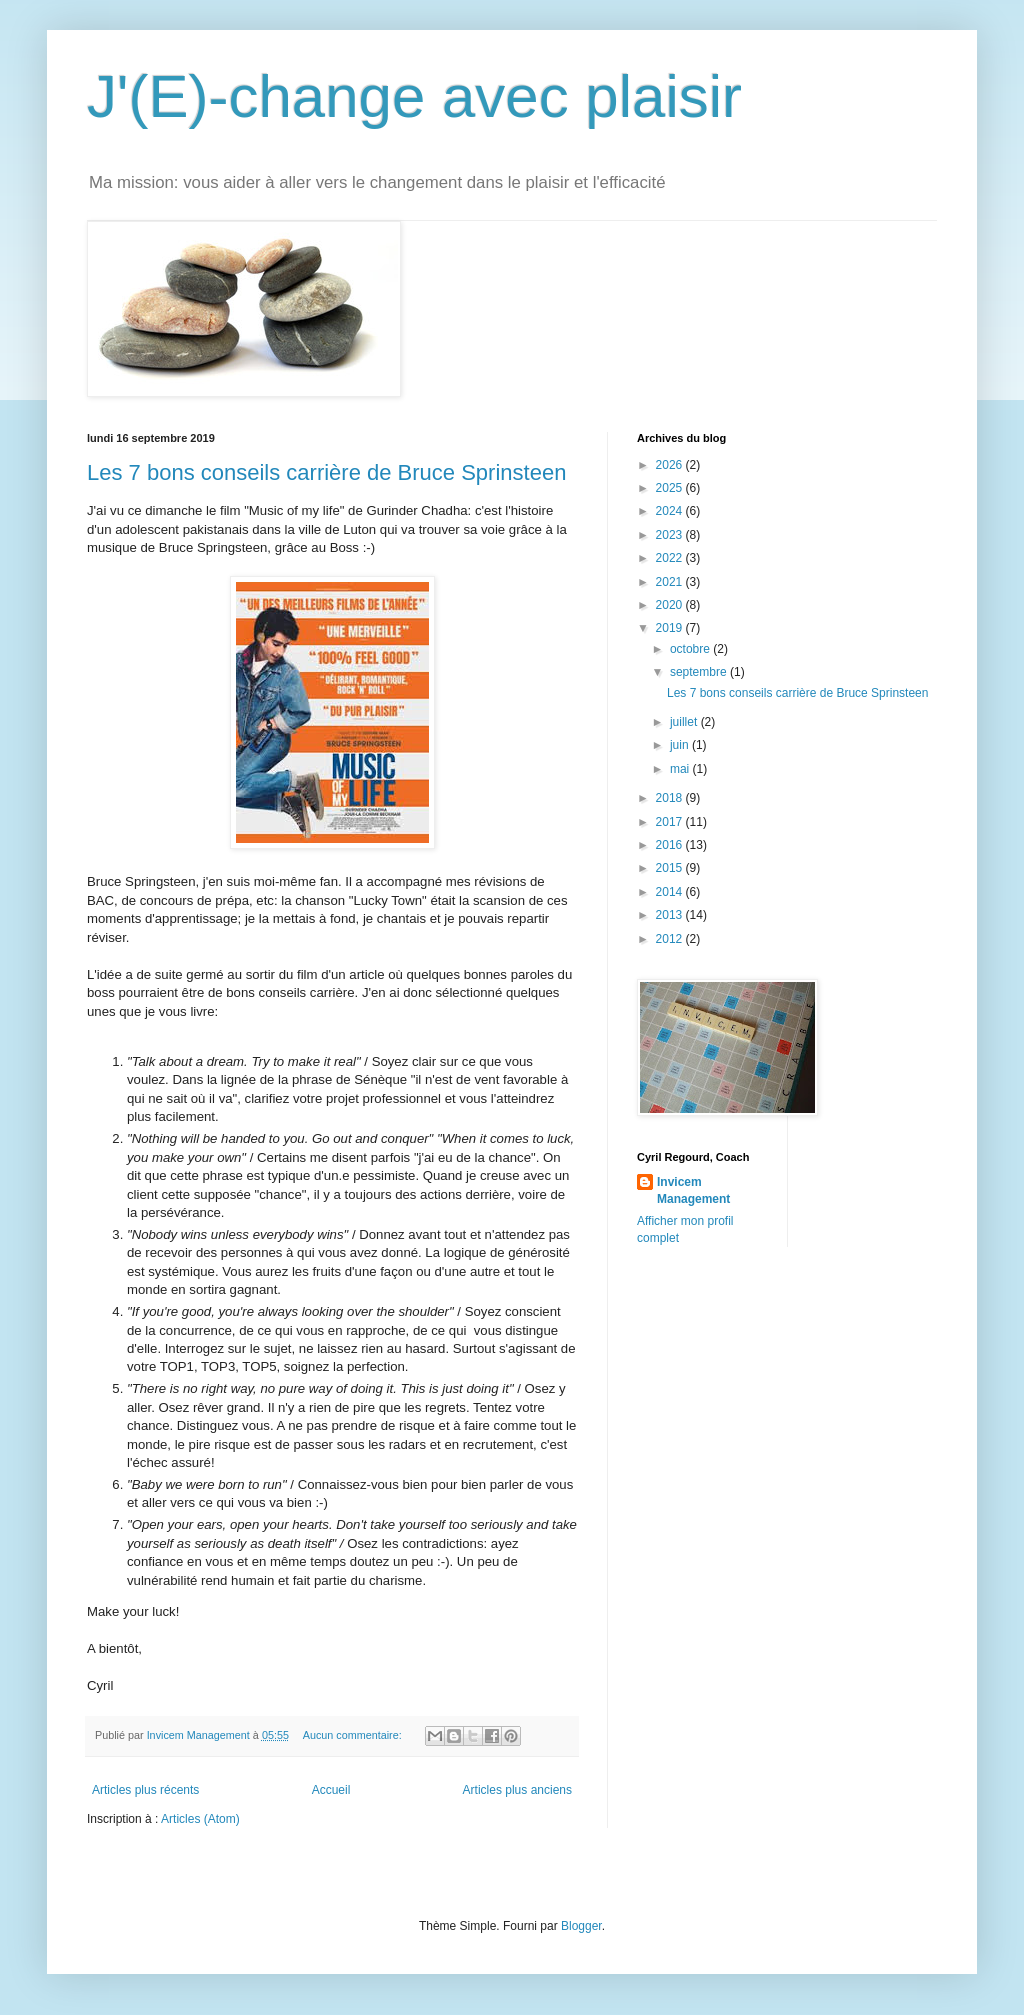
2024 (671, 511)
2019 (671, 628)
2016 (671, 845)
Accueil (331, 1790)
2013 (671, 915)
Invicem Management (693, 1190)
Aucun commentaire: (354, 1735)
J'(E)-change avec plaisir (414, 96)
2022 (671, 558)
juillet (685, 722)
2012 (671, 939)
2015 (671, 868)
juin (681, 745)
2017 (671, 822)
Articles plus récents (145, 1790)
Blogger (581, 1926)
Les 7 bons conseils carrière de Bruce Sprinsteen (326, 472)
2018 (671, 798)
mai (681, 769)
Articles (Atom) (200, 1819)
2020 (671, 605)
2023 (671, 535)
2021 (671, 582)
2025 (671, 488)
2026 (671, 465)
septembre (700, 672)
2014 (671, 892)
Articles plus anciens (517, 1790)
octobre (691, 649)
